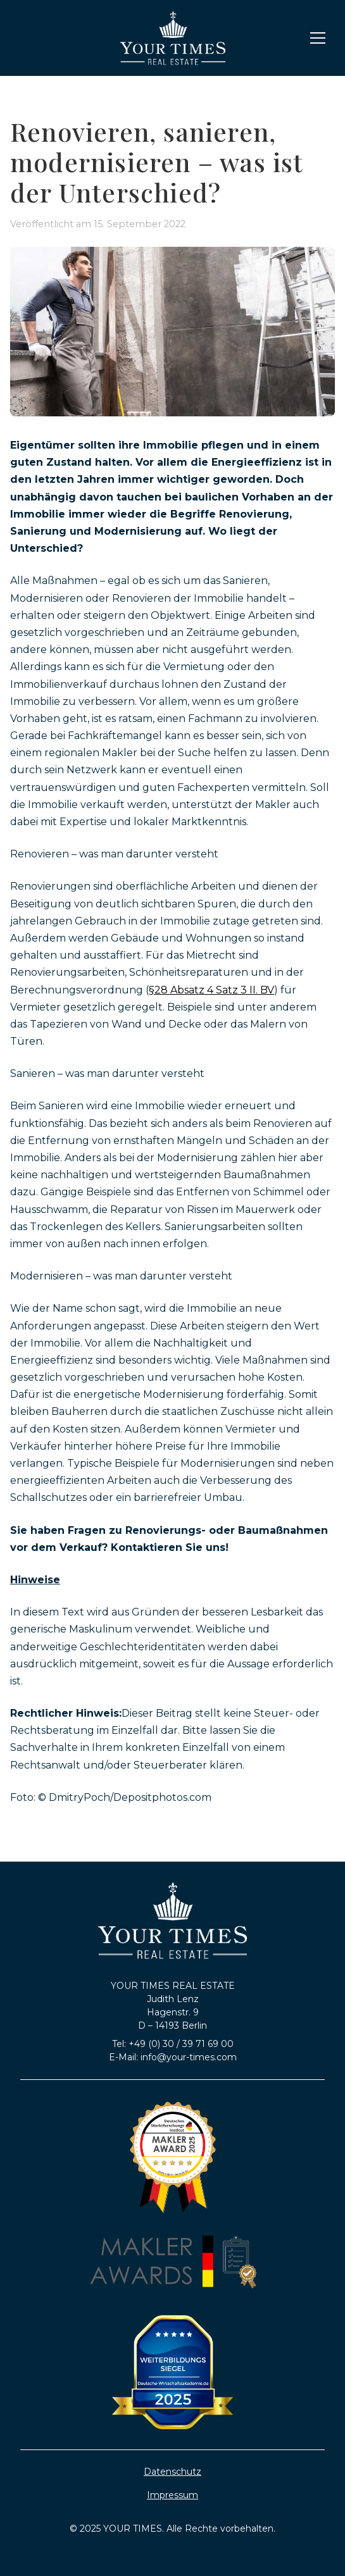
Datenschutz (172, 2471)
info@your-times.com (189, 2057)
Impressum (172, 2495)
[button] (315, 38)
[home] (172, 38)
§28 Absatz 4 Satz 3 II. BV (211, 990)
